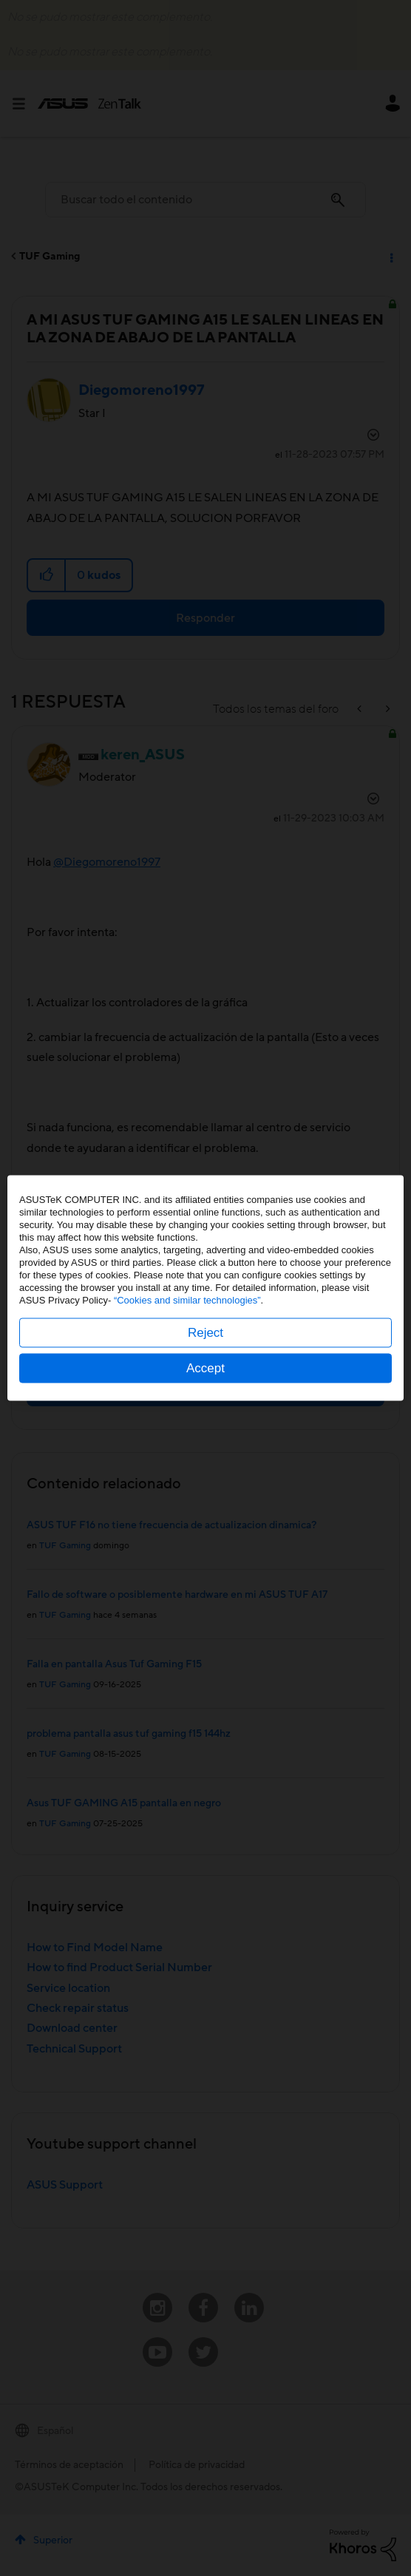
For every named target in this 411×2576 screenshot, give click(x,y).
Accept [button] (205, 1368)
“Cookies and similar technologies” (187, 1300)
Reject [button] (205, 1333)
